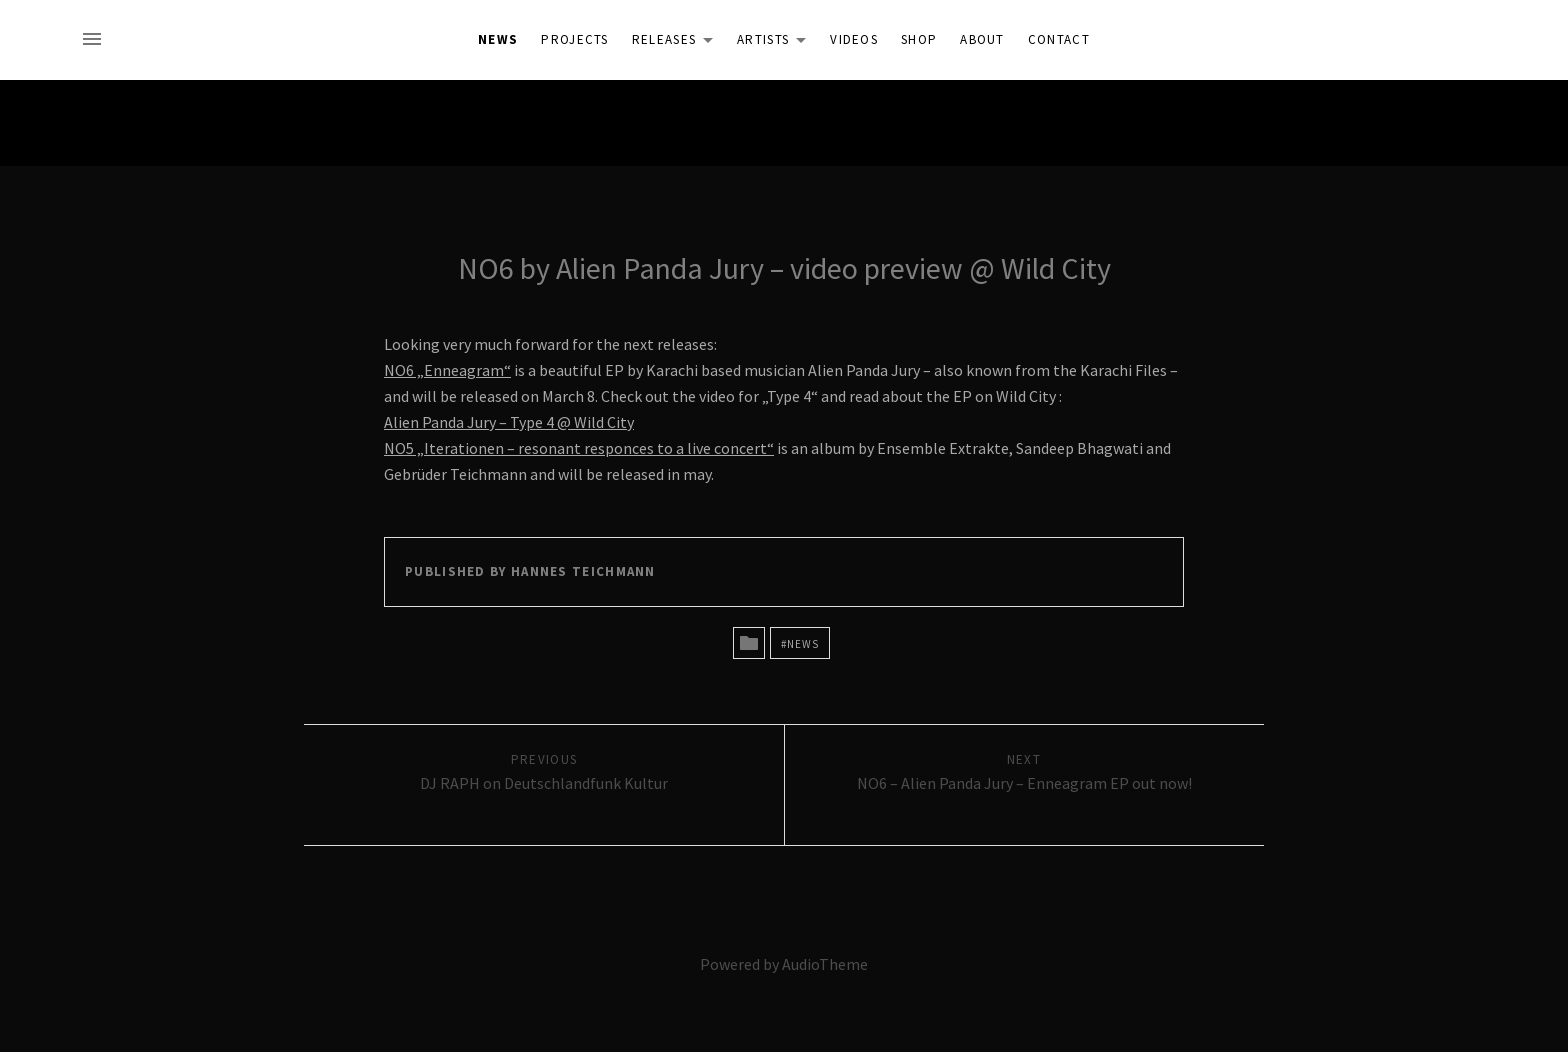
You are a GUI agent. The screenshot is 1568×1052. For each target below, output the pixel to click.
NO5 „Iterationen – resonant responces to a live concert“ (579, 448)
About (982, 39)
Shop (919, 39)
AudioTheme (825, 964)
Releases (678, 43)
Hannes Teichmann (583, 571)
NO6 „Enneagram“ (447, 370)
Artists (777, 43)
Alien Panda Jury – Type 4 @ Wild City (509, 422)
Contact (1059, 39)
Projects (574, 39)
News (498, 39)
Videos (854, 39)
